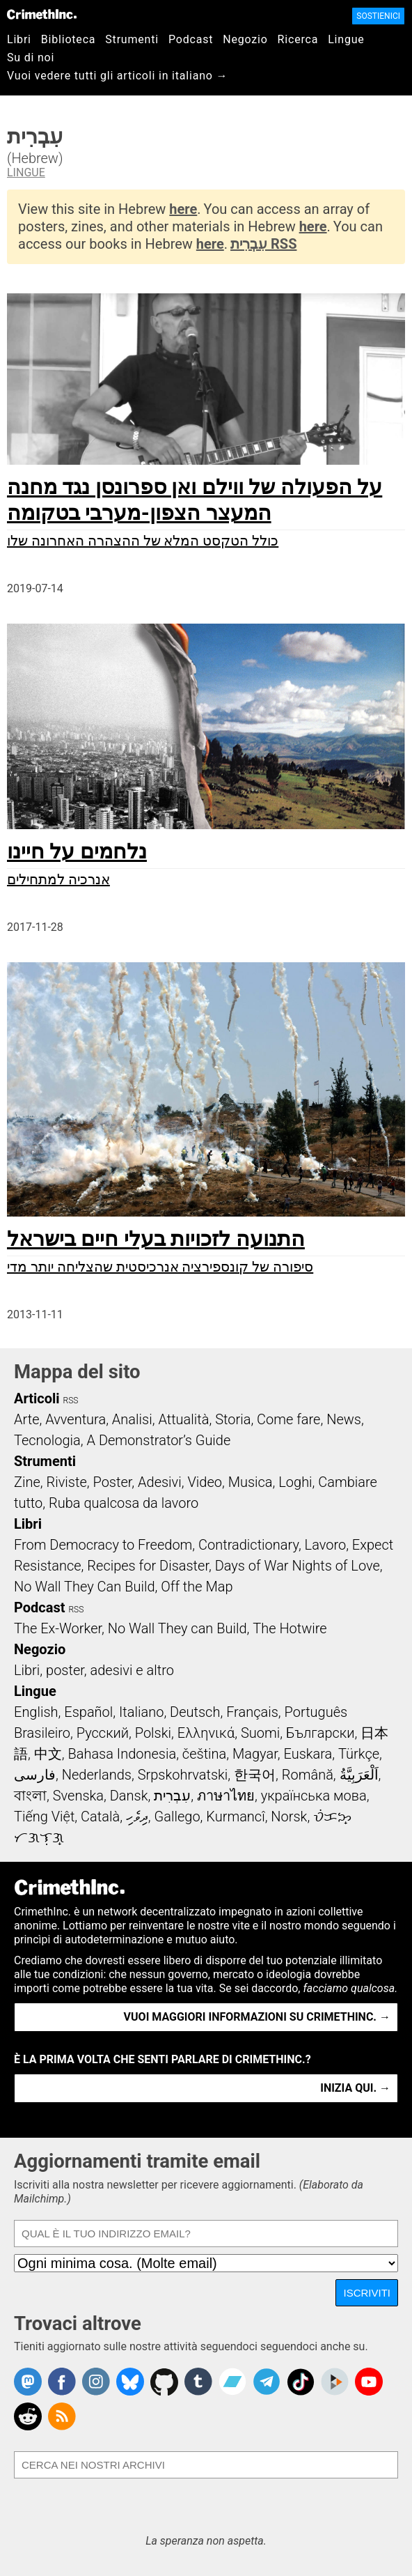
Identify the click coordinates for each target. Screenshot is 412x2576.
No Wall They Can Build (84, 1586)
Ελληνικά (206, 1733)
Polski (153, 1733)
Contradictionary (248, 1544)
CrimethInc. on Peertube (335, 2382)
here (183, 209)
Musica (250, 1482)
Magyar (255, 1753)
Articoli (37, 1398)
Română (307, 1774)
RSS (71, 1400)
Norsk (289, 1816)
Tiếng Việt (44, 1816)
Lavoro (326, 1544)
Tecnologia (47, 1440)
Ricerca (298, 39)
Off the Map (196, 1586)
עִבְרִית (172, 1795)
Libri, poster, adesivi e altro (94, 1670)
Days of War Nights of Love (297, 1565)
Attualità (183, 1419)
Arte (26, 1419)
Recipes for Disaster (148, 1565)
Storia (233, 1419)
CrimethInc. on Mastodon (28, 2382)
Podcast (190, 39)
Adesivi (160, 1482)
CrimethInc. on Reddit (28, 2416)
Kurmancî (235, 1816)
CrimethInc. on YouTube (369, 2382)
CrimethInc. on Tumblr (198, 2382)
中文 (48, 1753)
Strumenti (132, 39)
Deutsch (195, 1712)
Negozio (245, 39)
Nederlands (97, 1774)
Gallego (177, 1816)
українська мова (314, 1795)
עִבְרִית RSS (263, 244)
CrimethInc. (42, 14)
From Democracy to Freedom (103, 1544)
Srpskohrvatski (183, 1774)
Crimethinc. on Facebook (62, 2382)
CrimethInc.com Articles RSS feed (62, 2416)
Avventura (75, 1419)
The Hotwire (289, 1628)
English (36, 1712)
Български (320, 1733)
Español (88, 1712)
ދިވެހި (137, 1816)
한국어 (255, 1774)
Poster (112, 1482)
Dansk (129, 1795)
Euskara (307, 1753)
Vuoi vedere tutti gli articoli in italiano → (117, 75)
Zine (27, 1482)
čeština (204, 1753)
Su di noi (30, 57)
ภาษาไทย (226, 1795)
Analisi (132, 1419)
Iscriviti (366, 2293)
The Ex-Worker (58, 1628)
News (343, 1419)
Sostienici (378, 16)
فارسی (35, 1774)
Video (204, 1482)
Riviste (67, 1482)
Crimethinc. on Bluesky (130, 2382)
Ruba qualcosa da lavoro (123, 1503)
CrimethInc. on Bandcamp (232, 2382)
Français (252, 1712)
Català (100, 1816)
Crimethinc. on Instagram (96, 2382)
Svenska (78, 1795)
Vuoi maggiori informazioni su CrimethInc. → (257, 2016)
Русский (103, 1733)
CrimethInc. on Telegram (266, 2382)
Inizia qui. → (355, 2088)
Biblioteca (68, 39)
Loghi (295, 1482)
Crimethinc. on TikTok (301, 2382)
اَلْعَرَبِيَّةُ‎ (359, 1774)
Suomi (260, 1733)
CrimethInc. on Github (164, 2382)
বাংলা (30, 1795)
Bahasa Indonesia (122, 1753)
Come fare (288, 1419)
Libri (19, 39)
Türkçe (358, 1753)
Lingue (346, 39)
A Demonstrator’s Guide (159, 1440)
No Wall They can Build (177, 1628)
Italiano (141, 1712)
